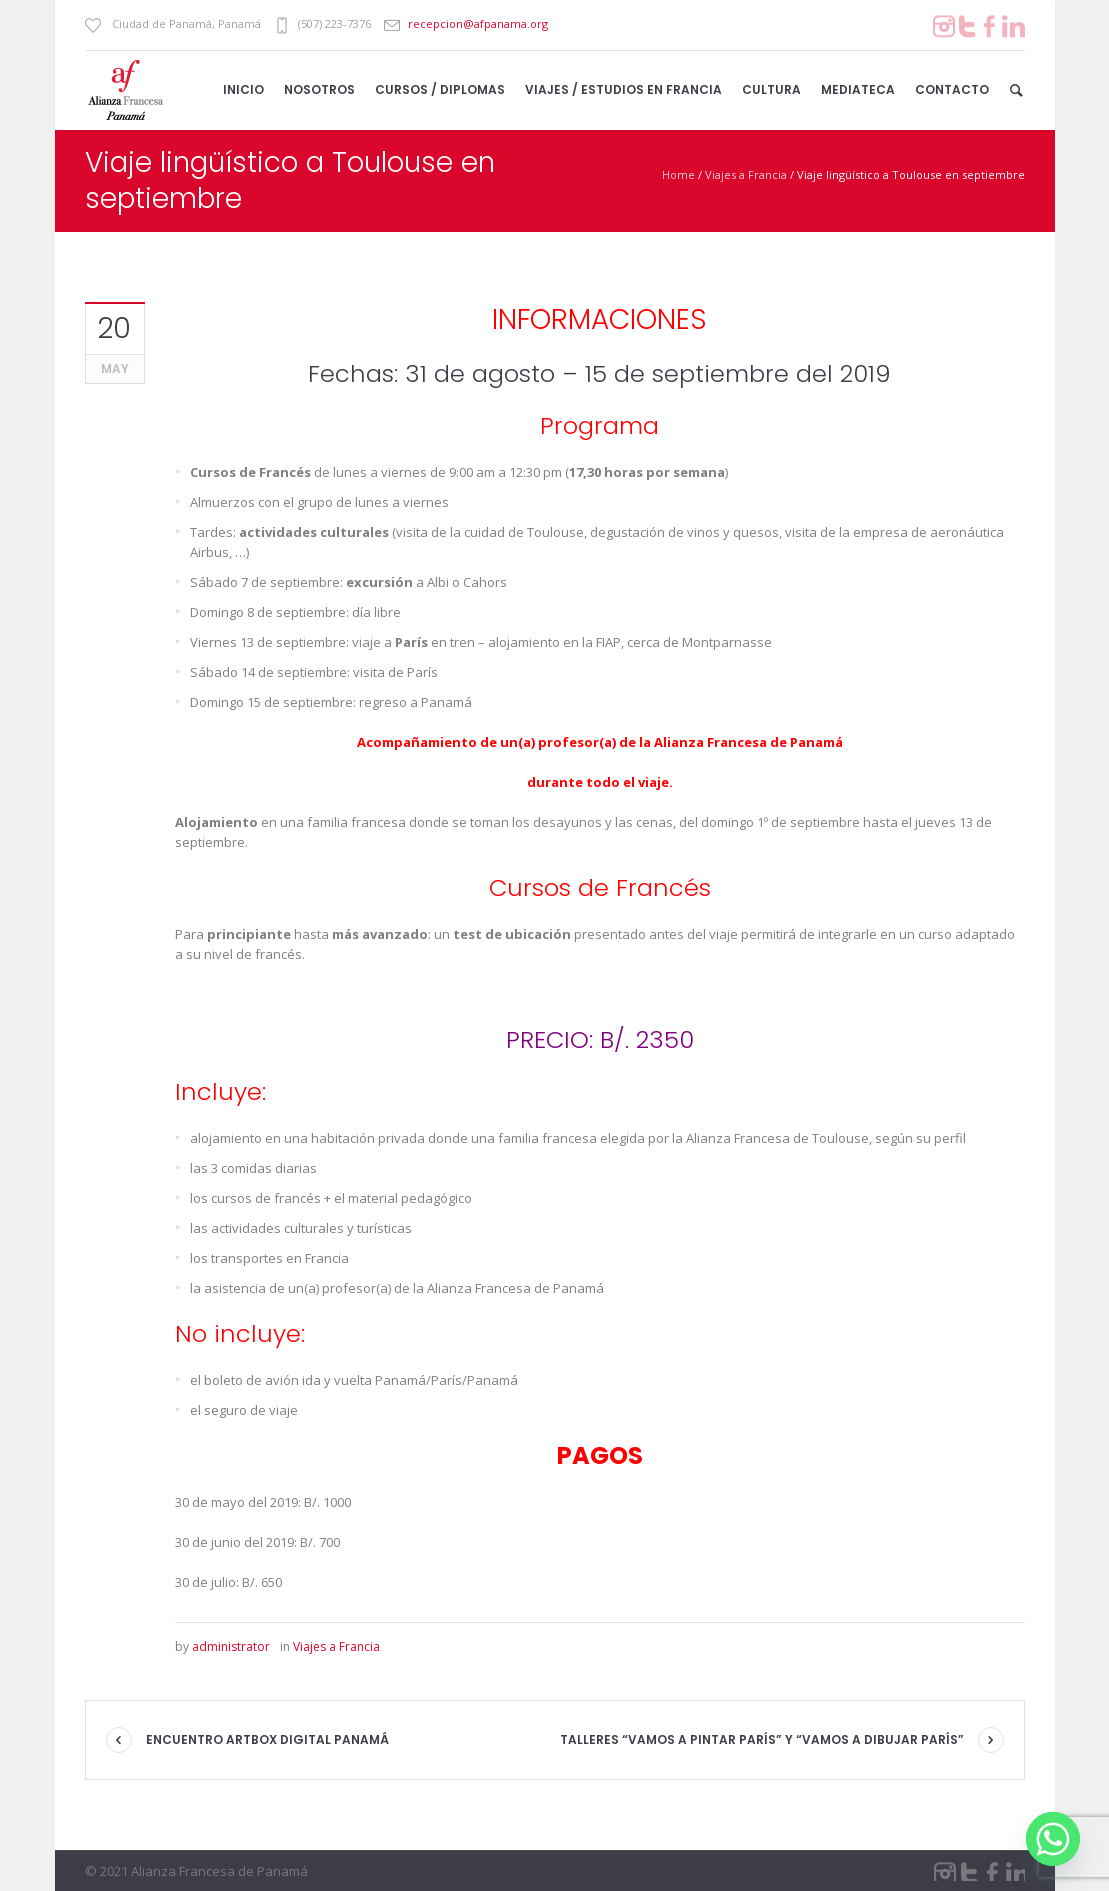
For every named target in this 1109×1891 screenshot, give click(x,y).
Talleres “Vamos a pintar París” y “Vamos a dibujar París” (762, 1739)
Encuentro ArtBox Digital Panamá (267, 1739)
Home (678, 174)
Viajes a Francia (746, 174)
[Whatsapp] (1053, 1839)
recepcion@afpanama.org (478, 23)
